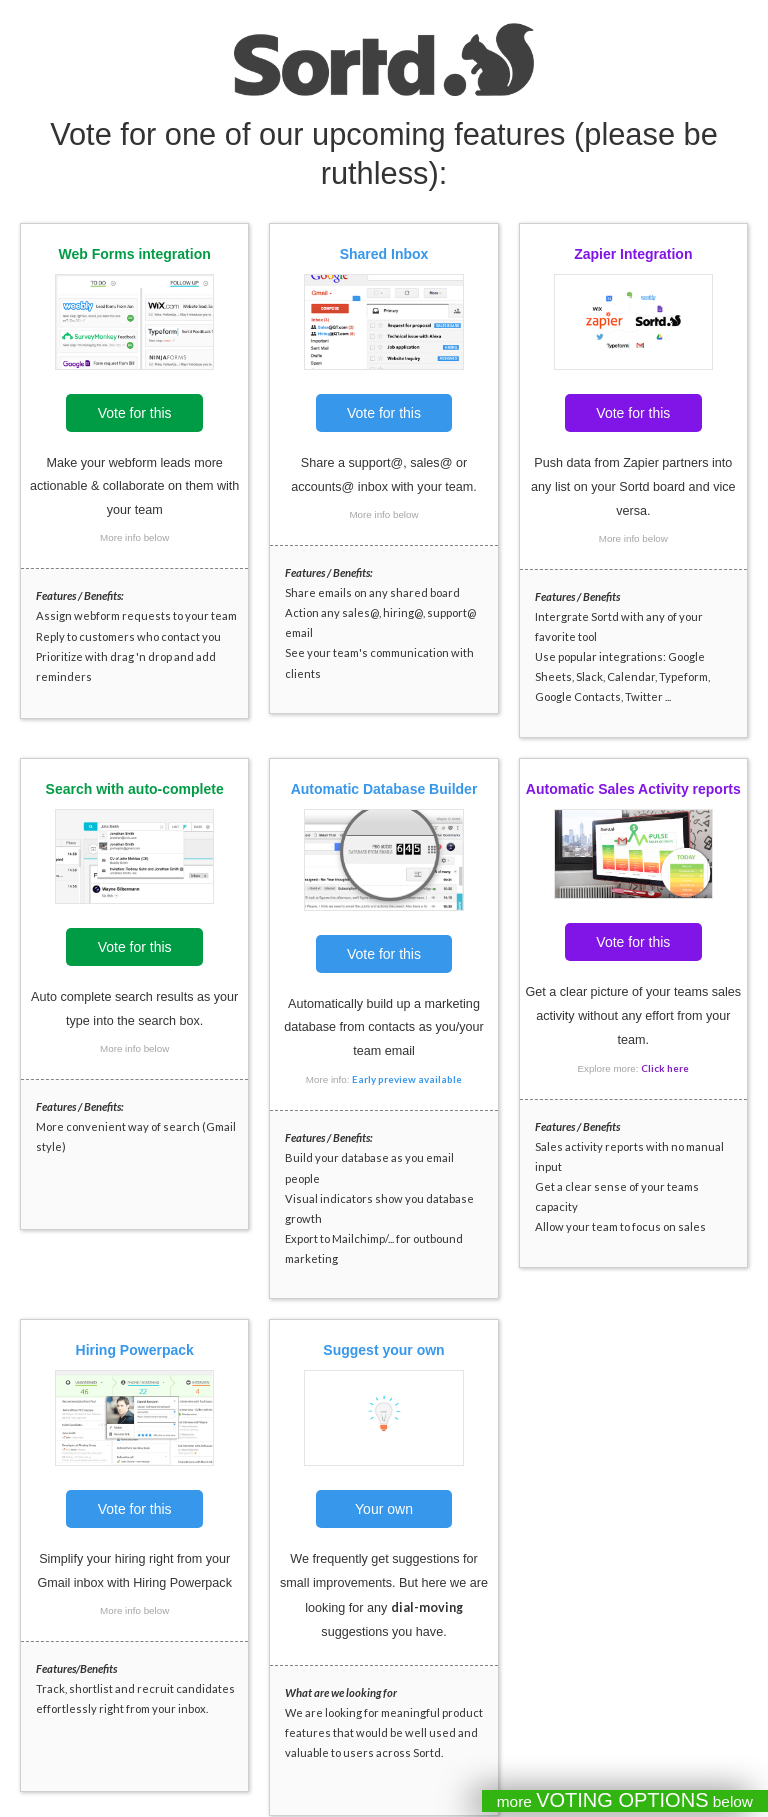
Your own (384, 1509)
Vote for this (135, 413)
